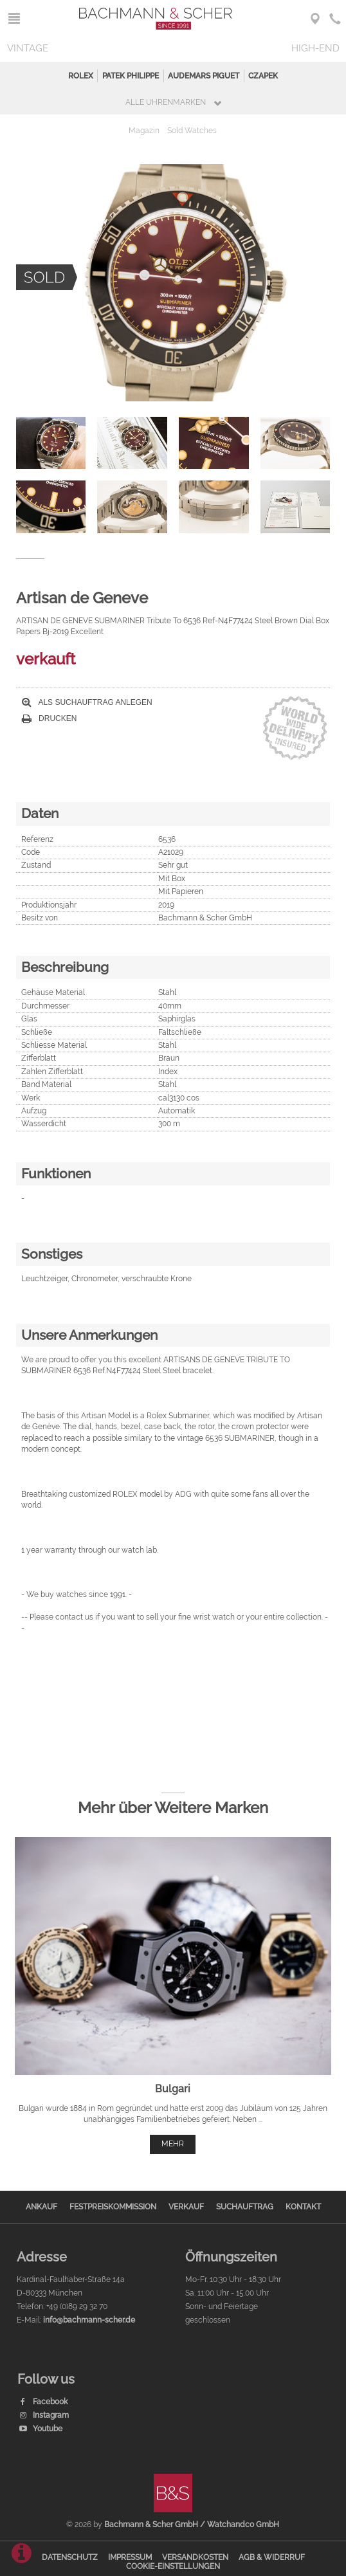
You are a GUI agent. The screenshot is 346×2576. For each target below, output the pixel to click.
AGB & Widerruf (272, 2557)
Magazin (144, 130)
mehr (172, 2143)
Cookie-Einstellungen (173, 2566)
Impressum (130, 2557)
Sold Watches (192, 130)
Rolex (80, 75)
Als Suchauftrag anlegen (87, 702)
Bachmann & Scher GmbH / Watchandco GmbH (191, 2524)
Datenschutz (70, 2557)
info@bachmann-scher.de (89, 2320)
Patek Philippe (130, 75)
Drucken (49, 718)
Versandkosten (195, 2557)
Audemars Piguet (203, 75)
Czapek (263, 75)
